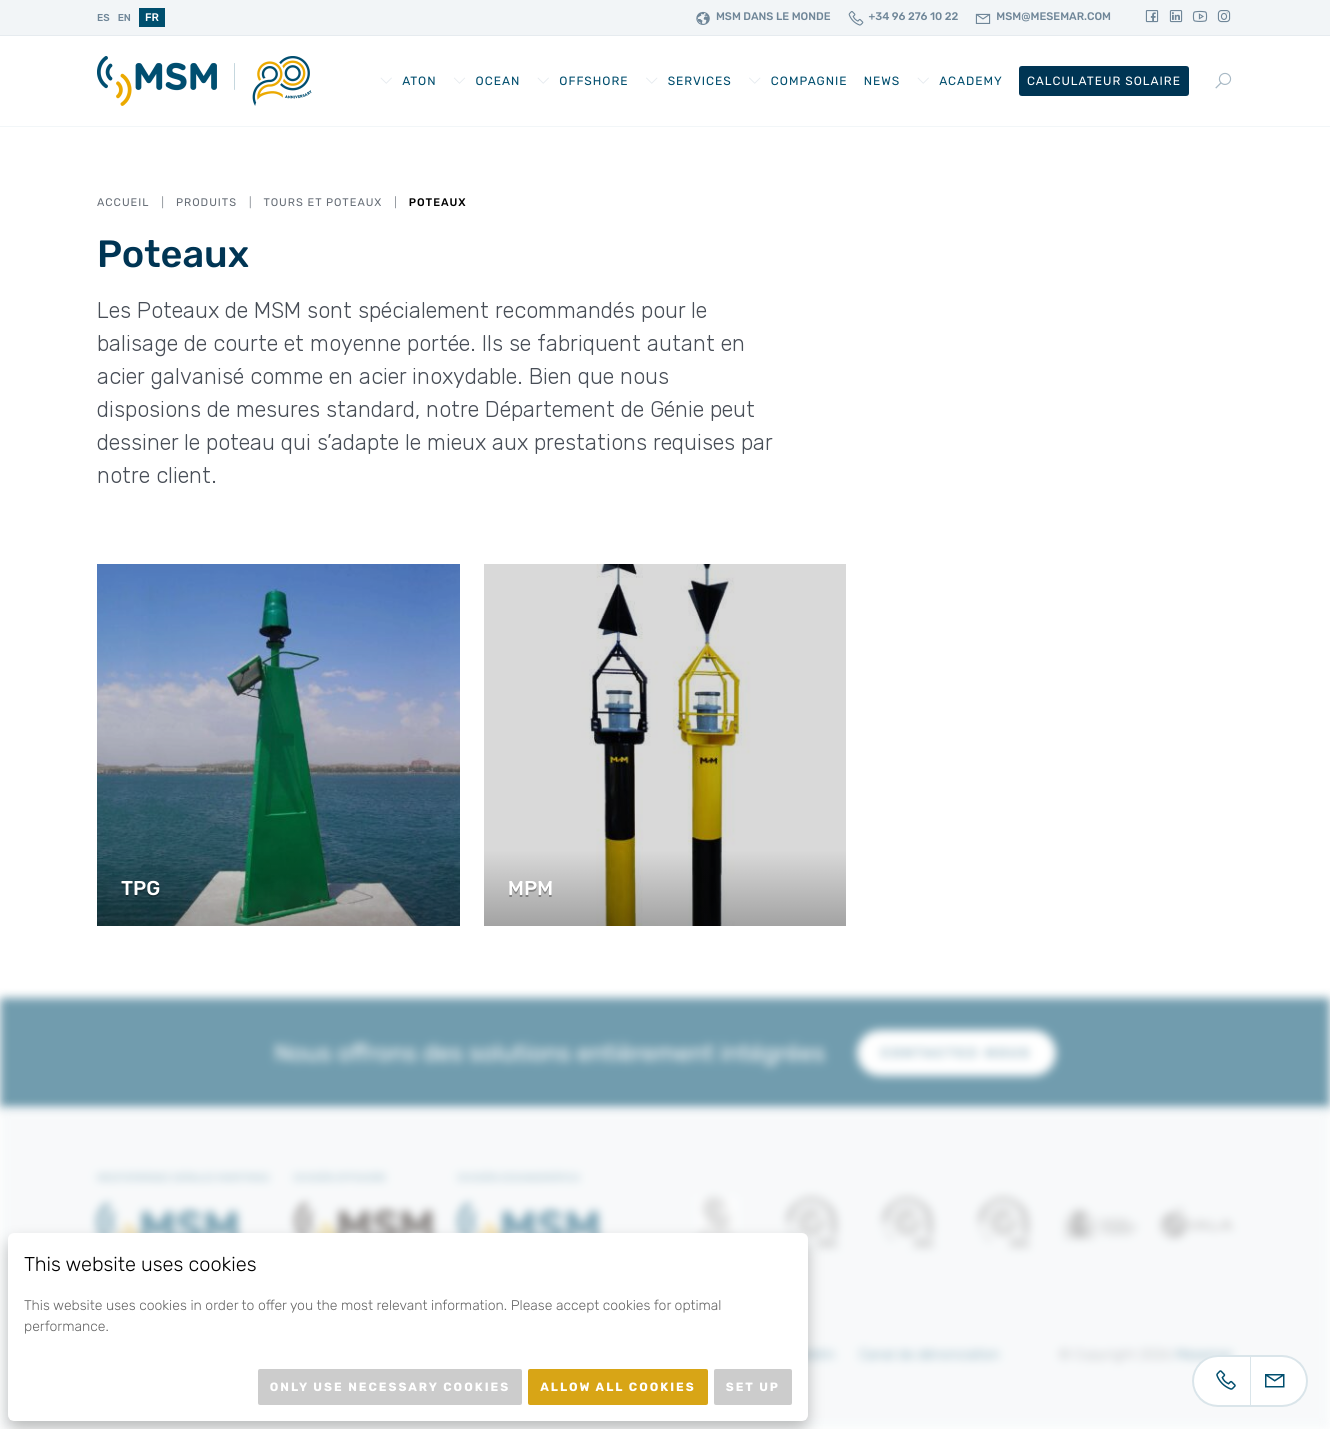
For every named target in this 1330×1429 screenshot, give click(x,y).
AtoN (419, 81)
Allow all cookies (618, 1387)
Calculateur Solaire (1104, 81)
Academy (971, 81)
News (882, 81)
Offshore (593, 81)
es (103, 18)
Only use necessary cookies (390, 1387)
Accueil (123, 202)
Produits (206, 202)
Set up (753, 1387)
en (124, 18)
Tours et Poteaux (322, 202)
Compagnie (809, 81)
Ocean (498, 81)
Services (700, 81)
